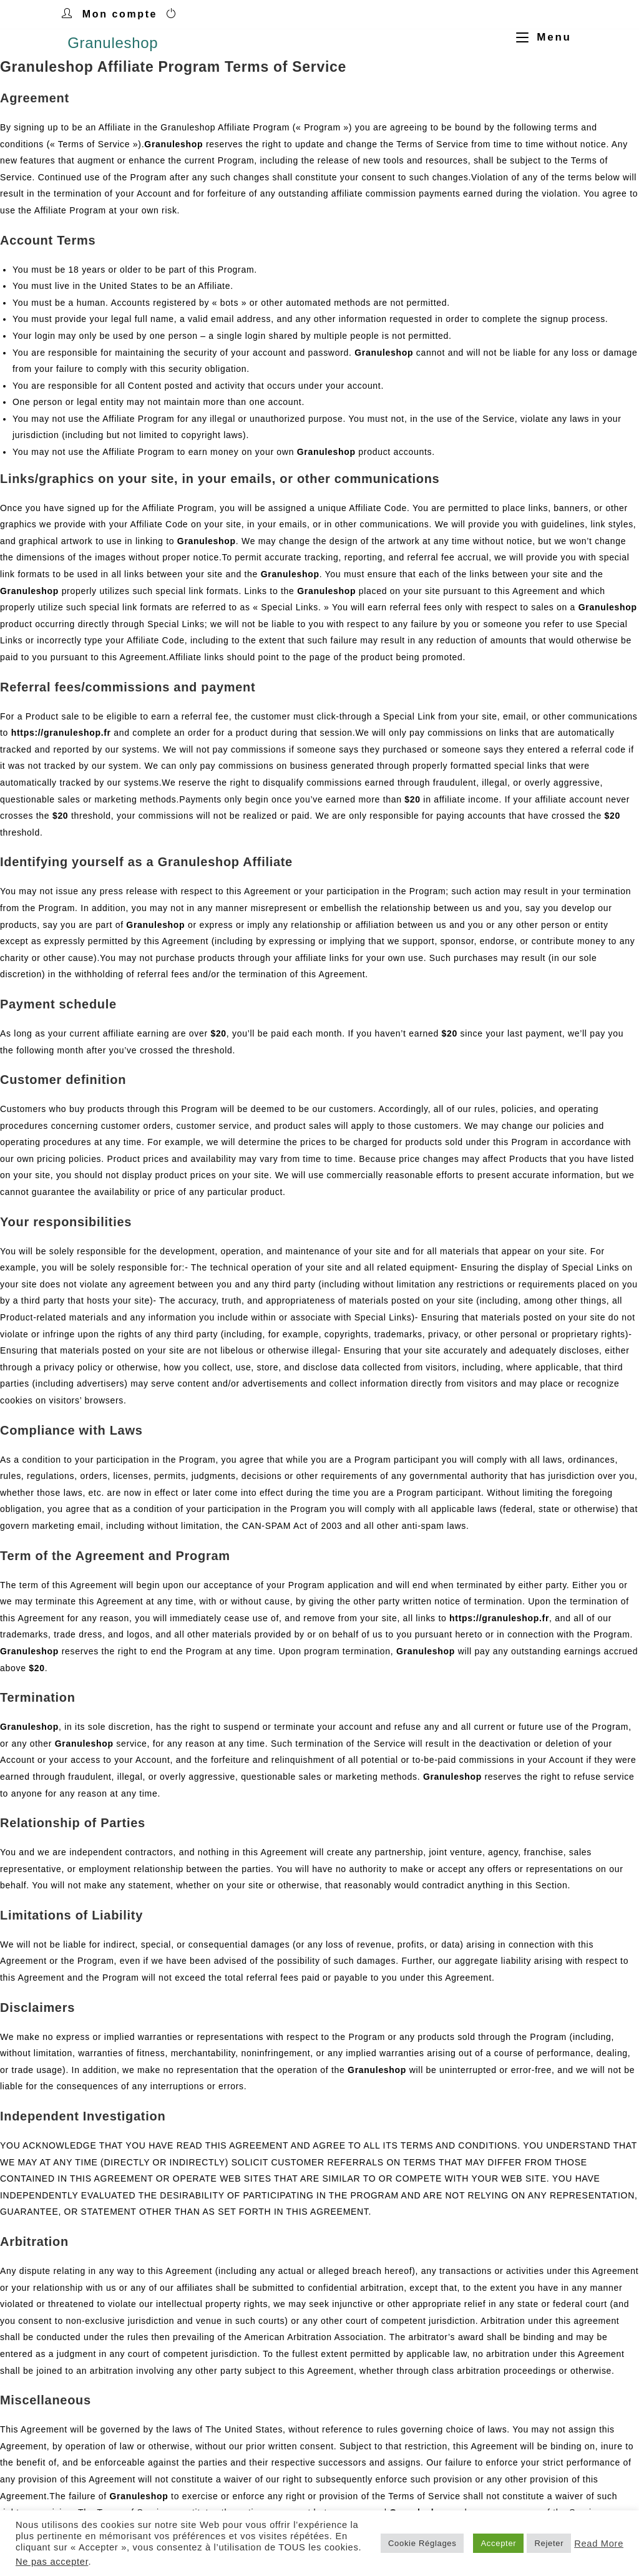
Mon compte (119, 14)
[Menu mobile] (539, 37)
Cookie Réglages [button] (422, 2543)
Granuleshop (112, 42)
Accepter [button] (498, 2543)
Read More (598, 2544)
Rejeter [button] (548, 2543)
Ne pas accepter (52, 2562)
